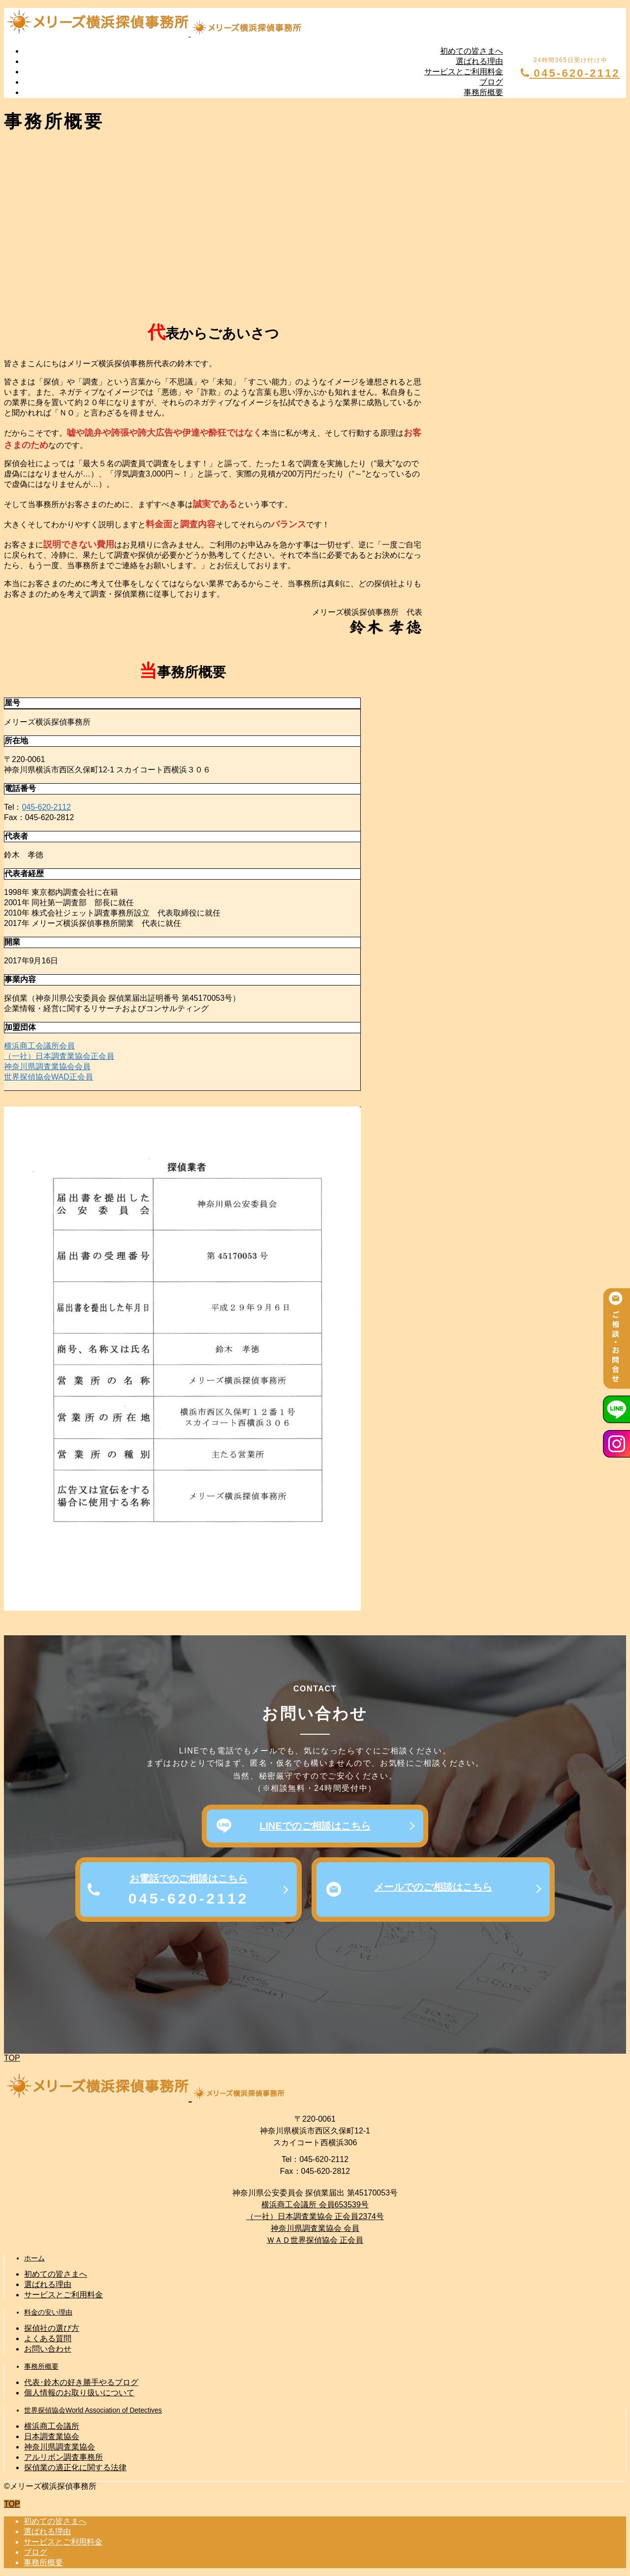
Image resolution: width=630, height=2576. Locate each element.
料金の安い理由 (48, 2312)
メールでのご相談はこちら (433, 1886)
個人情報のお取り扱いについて (79, 2392)
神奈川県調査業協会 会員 (315, 2228)
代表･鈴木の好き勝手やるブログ (81, 2382)
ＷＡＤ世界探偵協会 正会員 (315, 2240)
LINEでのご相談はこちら (315, 1825)
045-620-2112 (570, 73)
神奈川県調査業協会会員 (47, 1066)
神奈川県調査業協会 (59, 2447)
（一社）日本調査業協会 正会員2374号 (315, 2216)
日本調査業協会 (51, 2436)
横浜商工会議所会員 (39, 1046)
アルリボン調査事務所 (63, 2457)
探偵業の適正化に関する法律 (75, 2467)
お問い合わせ (47, 2349)
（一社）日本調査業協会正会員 (59, 1056)
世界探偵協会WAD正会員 (48, 1077)
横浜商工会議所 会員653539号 (315, 2204)
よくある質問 (47, 2338)
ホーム (34, 2258)
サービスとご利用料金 (463, 71)
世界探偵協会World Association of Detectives (93, 2410)
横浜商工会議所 (51, 2426)
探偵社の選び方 (51, 2328)
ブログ (491, 82)
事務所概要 (483, 92)
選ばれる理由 (479, 61)
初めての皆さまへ (471, 51)
